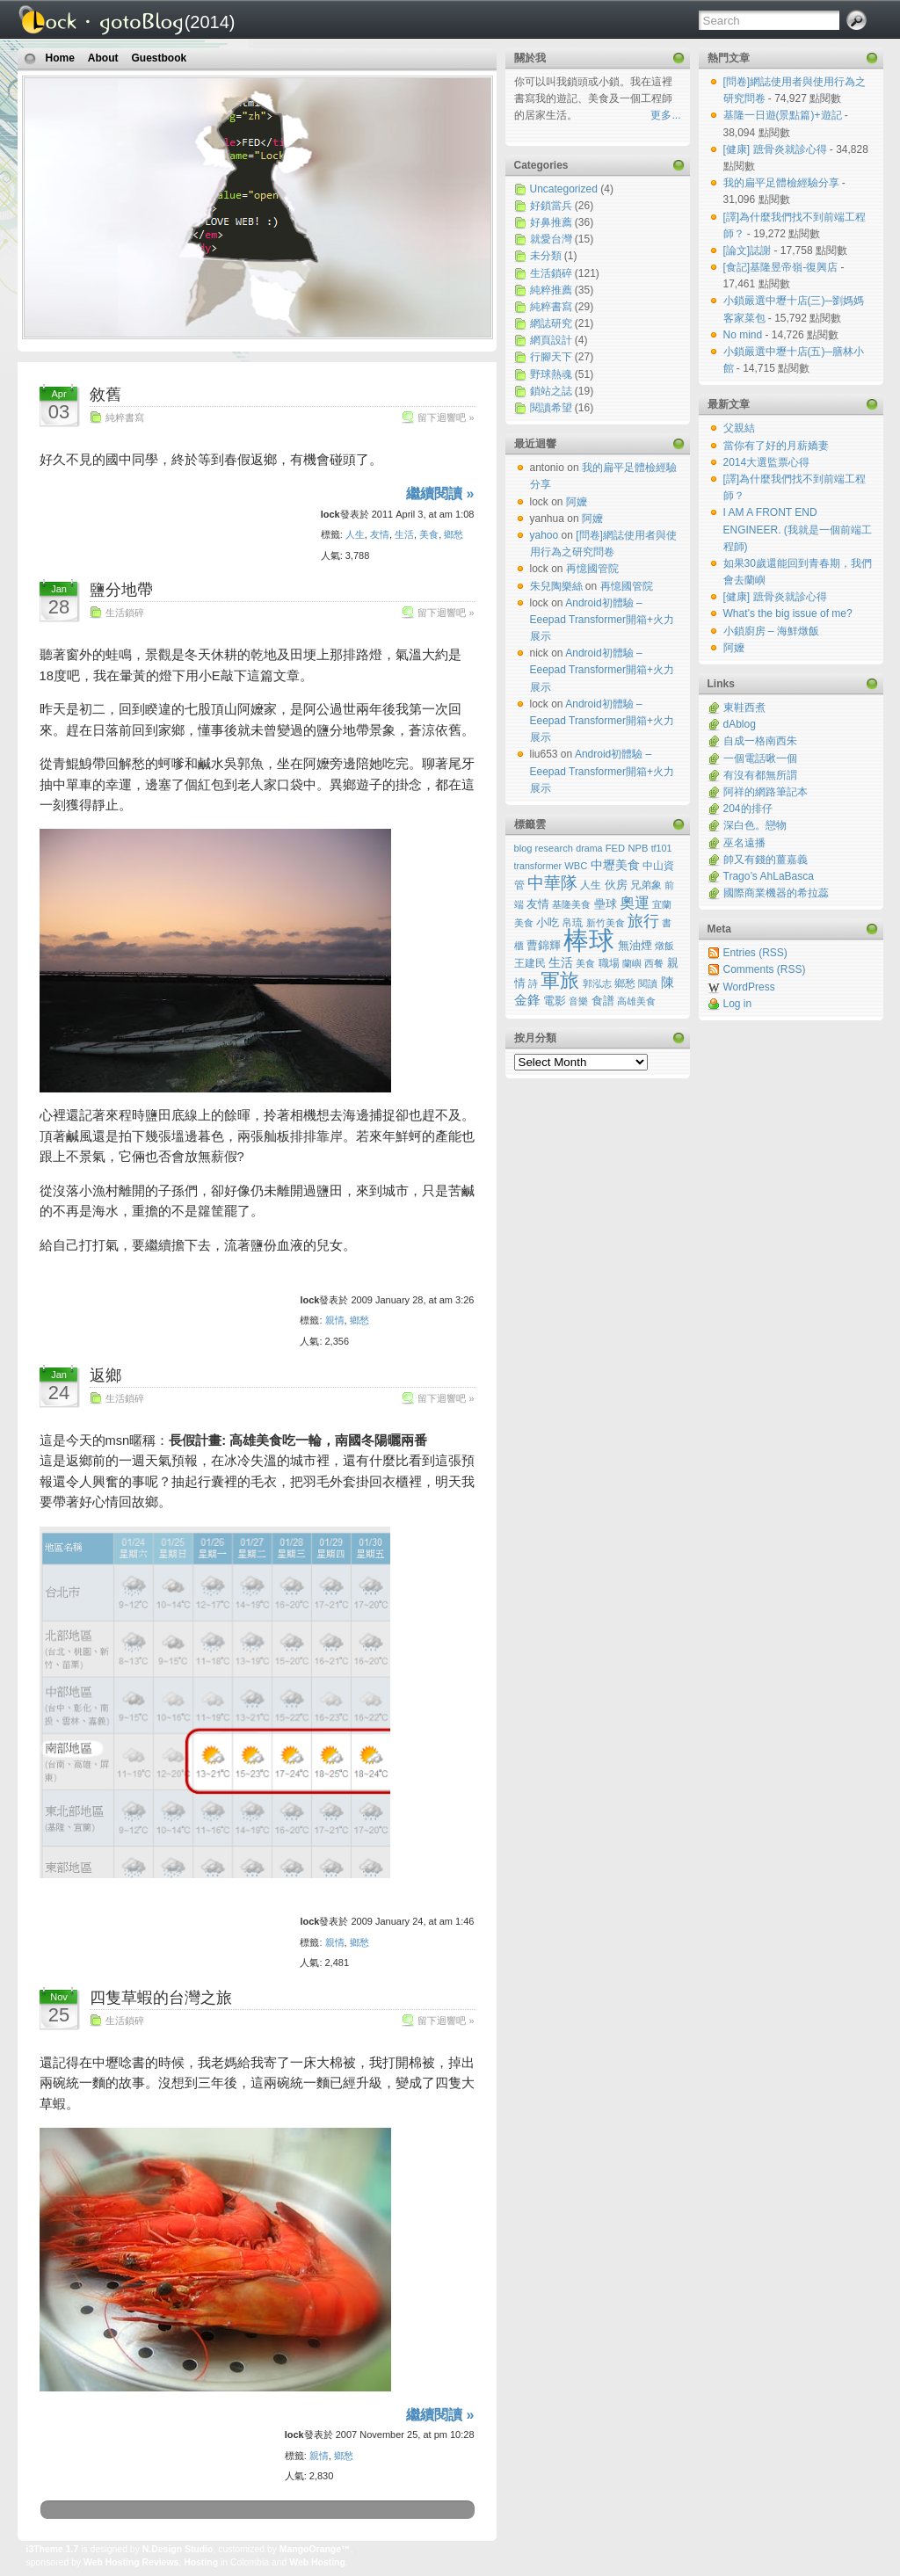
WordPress (749, 987)
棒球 (588, 939)
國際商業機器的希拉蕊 (776, 893)
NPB (638, 848)
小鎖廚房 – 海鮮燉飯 (771, 631)
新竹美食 (605, 923)
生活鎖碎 (124, 612)
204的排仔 (748, 808)
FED (615, 848)
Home (60, 58)
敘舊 (105, 394)
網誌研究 (551, 323)
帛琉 (572, 922)
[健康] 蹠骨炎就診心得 (776, 149)
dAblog (739, 724)
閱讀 (647, 983)
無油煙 (635, 946)
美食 (429, 534)
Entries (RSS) (755, 953)
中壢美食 (615, 865)
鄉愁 (453, 534)
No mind (744, 335)
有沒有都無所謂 (760, 775)
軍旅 (560, 980)
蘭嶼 (632, 963)
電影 (554, 1001)
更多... (665, 115)
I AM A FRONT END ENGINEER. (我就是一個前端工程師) (797, 529)
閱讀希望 (551, 408)
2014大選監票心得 (766, 462)
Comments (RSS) (764, 969)
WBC (575, 865)
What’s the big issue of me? (788, 613)
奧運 (635, 903)
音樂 (578, 1001)
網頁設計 (551, 340)
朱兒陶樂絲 (556, 586)
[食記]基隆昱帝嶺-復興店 (782, 267)
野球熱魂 (551, 374)
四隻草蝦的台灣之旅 (161, 1997)
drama (589, 848)
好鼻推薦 (551, 222)
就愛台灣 (551, 239)
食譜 (603, 1001)
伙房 (616, 884)
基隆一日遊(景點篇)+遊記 (784, 115)
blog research (543, 848)
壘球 (605, 904)
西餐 (654, 963)
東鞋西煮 (744, 707)
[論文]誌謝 (748, 250)
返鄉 (105, 1375)
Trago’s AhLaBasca (768, 876)
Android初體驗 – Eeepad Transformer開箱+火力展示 (602, 619)
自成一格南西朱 (760, 741)
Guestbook (159, 58)
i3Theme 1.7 (52, 2549)
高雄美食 (636, 1001)
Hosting (201, 2562)
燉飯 (664, 945)
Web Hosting (317, 2562)
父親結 (739, 428)
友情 (379, 534)
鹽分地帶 (121, 590)
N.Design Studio (178, 2549)
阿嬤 (733, 648)
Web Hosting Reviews (130, 2562)
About (103, 58)
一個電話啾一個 (760, 758)
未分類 (546, 256)
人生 (355, 534)
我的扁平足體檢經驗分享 (782, 183)
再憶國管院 (592, 568)
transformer (538, 865)
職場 (609, 963)
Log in (737, 1004)
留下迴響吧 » (445, 417)
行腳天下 (551, 357)
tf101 (661, 848)
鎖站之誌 (551, 391)
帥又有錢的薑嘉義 (765, 859)
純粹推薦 (551, 290)
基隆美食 (571, 904)
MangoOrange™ (315, 2549)
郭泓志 (597, 983)
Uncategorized (564, 189)
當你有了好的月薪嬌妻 (776, 445)
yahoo (544, 535)
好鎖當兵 (551, 206)
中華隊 (552, 883)
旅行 (643, 921)
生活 (404, 534)
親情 (335, 1320)
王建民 (530, 963)
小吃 (547, 922)
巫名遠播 (744, 843)
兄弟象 (646, 884)
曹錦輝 (543, 946)
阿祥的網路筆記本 (765, 792)
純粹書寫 (124, 417)
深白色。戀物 (755, 825)
